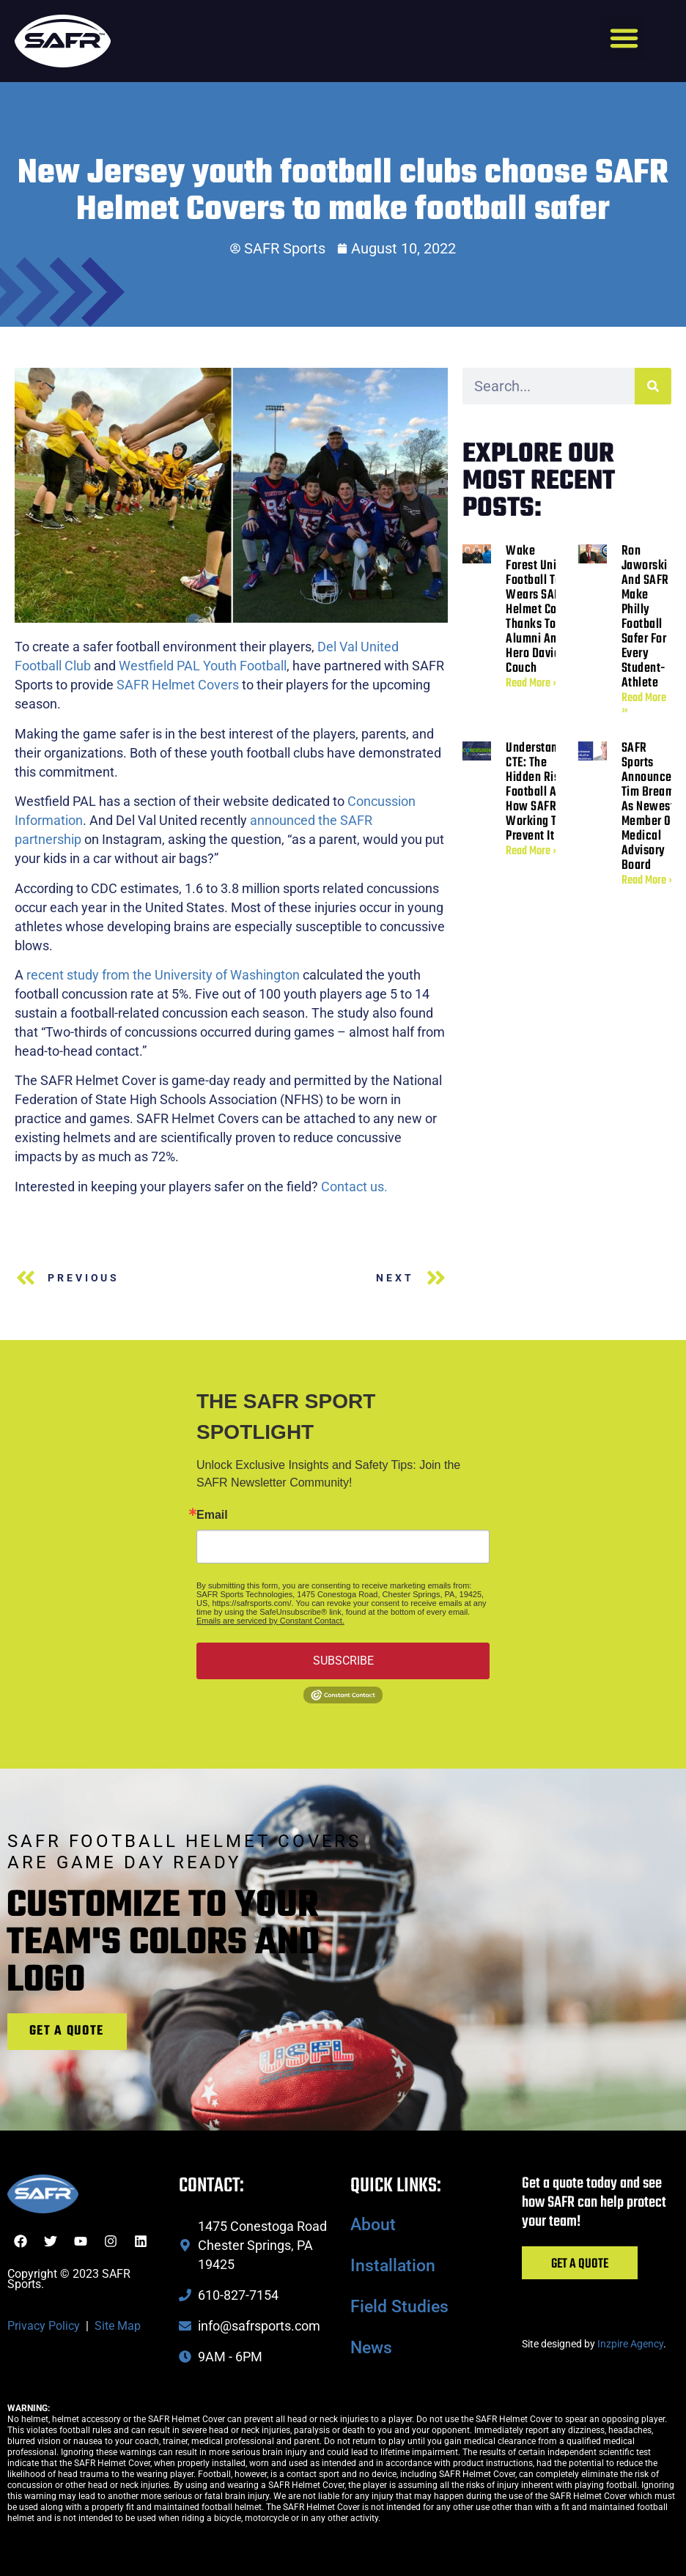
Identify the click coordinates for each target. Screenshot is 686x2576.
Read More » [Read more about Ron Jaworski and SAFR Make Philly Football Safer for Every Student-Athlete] (644, 704)
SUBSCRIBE (343, 1661)
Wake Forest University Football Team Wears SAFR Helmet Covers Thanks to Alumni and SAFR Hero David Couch (548, 610)
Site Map (118, 2326)
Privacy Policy (43, 2326)
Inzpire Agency (630, 2344)
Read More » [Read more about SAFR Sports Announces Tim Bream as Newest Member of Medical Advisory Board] (648, 880)
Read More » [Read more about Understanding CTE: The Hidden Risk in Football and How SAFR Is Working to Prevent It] (532, 851)
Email (212, 1515)
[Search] (653, 386)
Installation (392, 2266)
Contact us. (354, 1186)
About (373, 2225)
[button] (623, 38)
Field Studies (399, 2307)
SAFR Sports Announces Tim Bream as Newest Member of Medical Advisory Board (650, 807)
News (371, 2348)
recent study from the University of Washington (163, 974)
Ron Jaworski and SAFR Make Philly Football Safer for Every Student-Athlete (645, 617)
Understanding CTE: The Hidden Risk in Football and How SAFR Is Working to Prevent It (543, 792)
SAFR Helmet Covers (178, 684)
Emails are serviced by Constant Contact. (270, 1620)
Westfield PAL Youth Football (203, 665)
